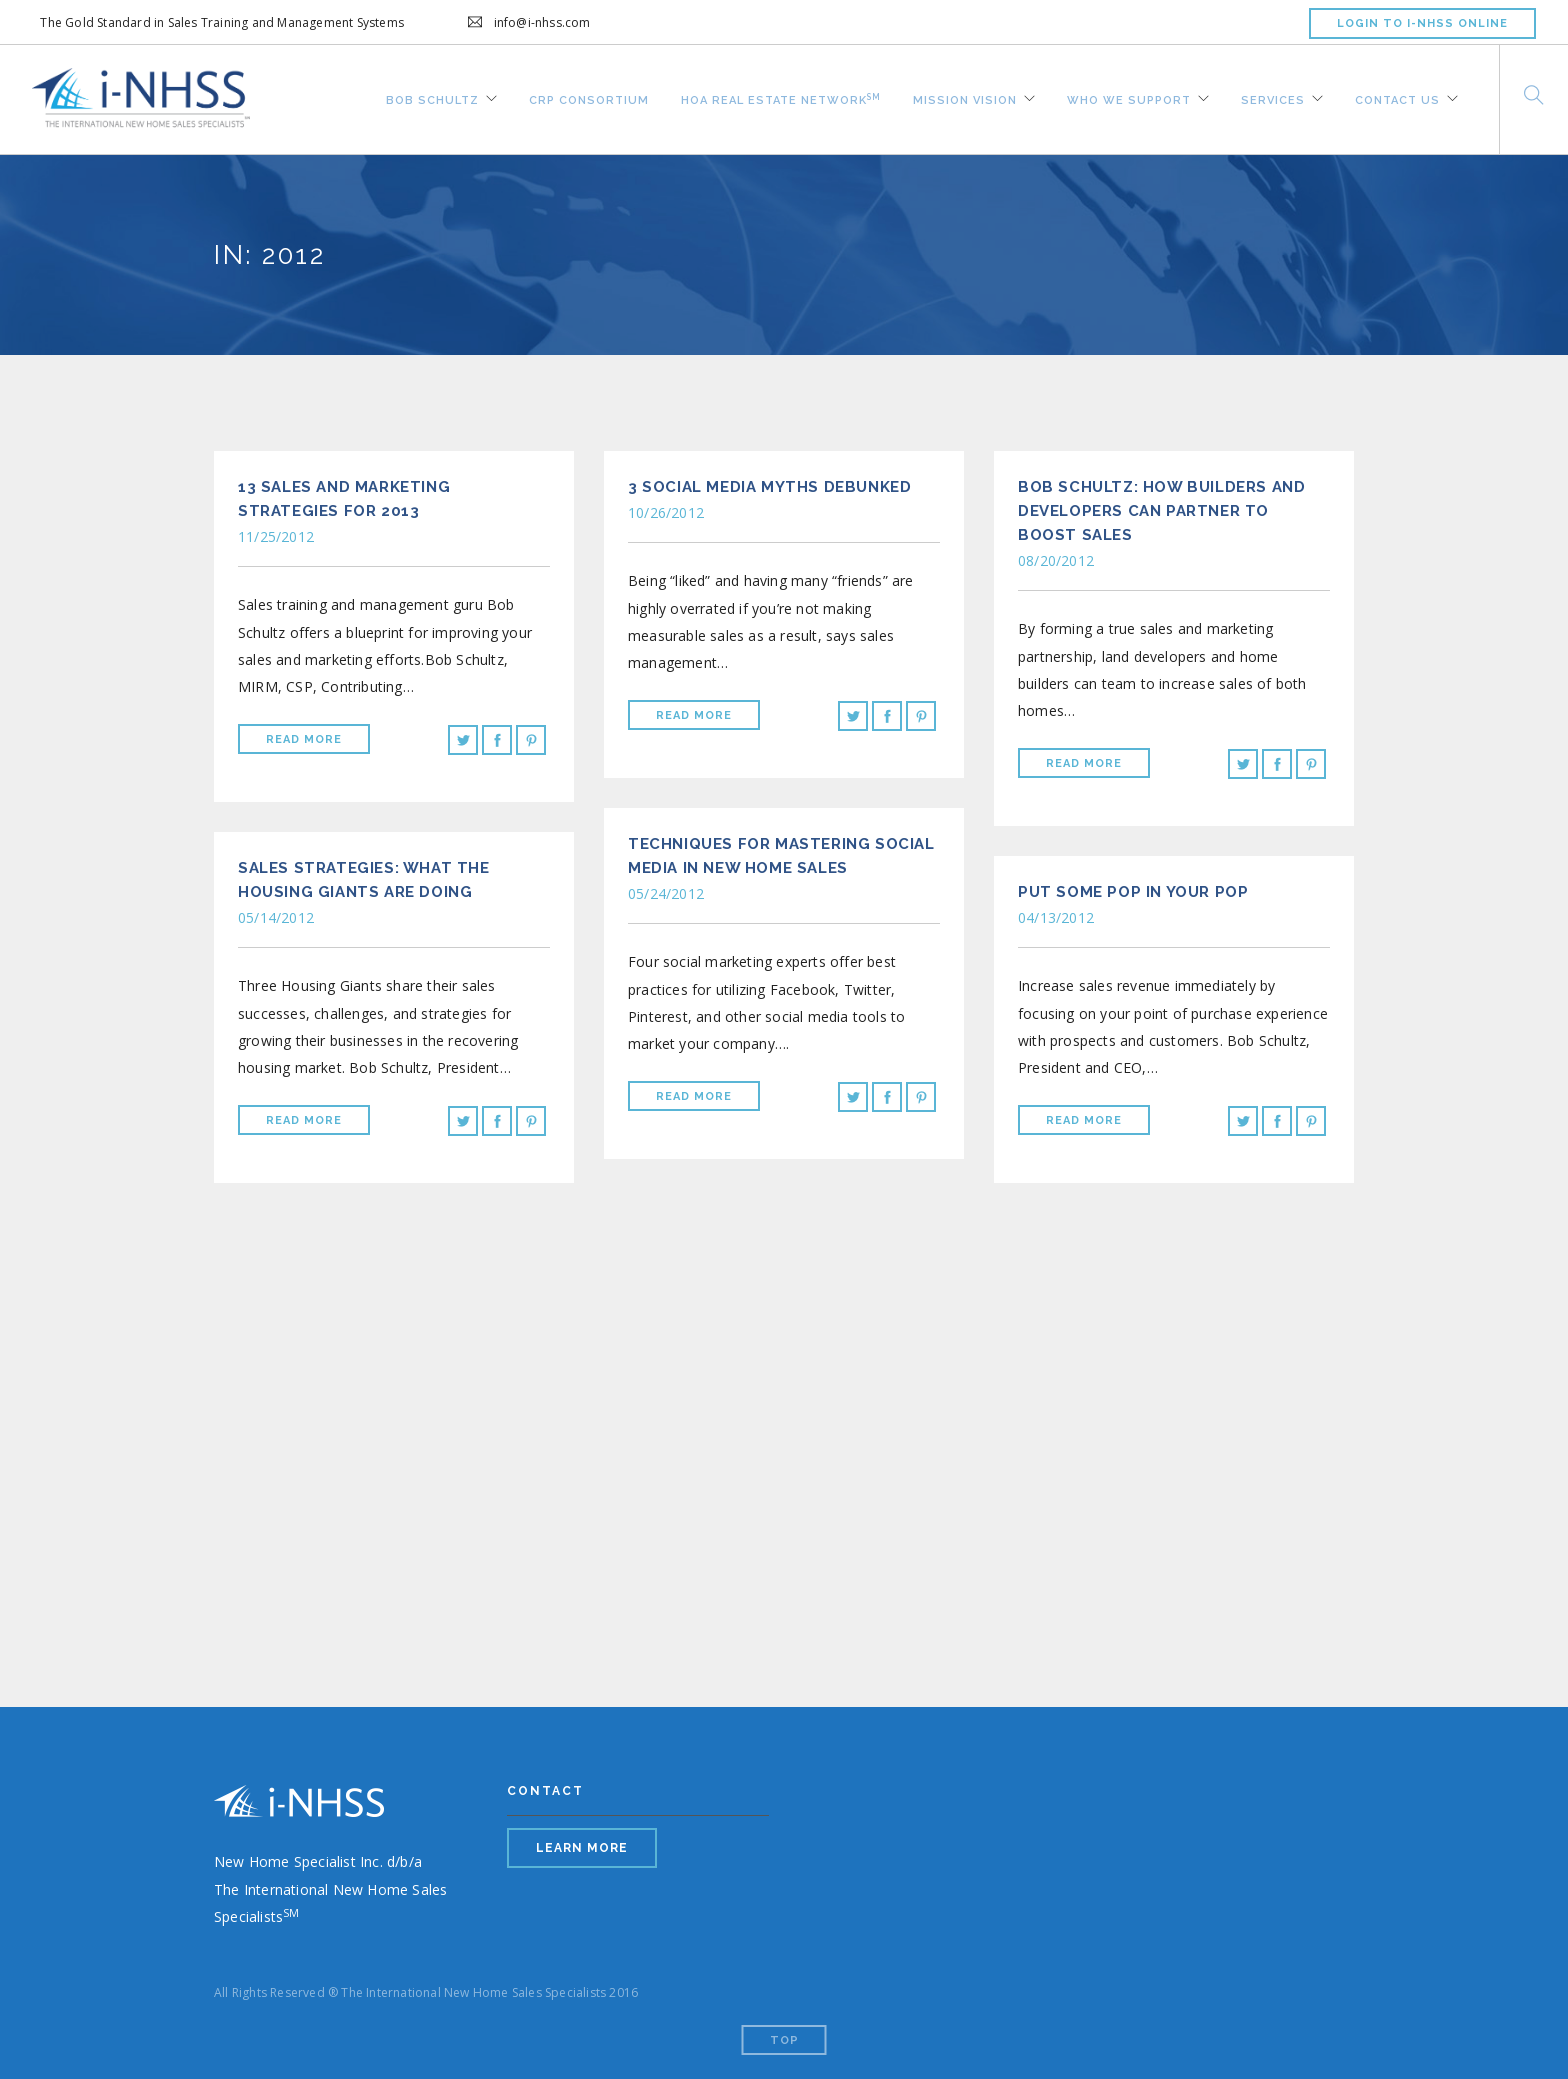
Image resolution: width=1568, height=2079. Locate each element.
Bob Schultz (432, 98)
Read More (304, 739)
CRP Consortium (589, 98)
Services (1273, 98)
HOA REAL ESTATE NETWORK (781, 97)
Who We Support (1129, 98)
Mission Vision (965, 98)
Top (784, 2040)
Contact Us (1397, 98)
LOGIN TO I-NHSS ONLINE (1422, 23)
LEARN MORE (582, 1848)
